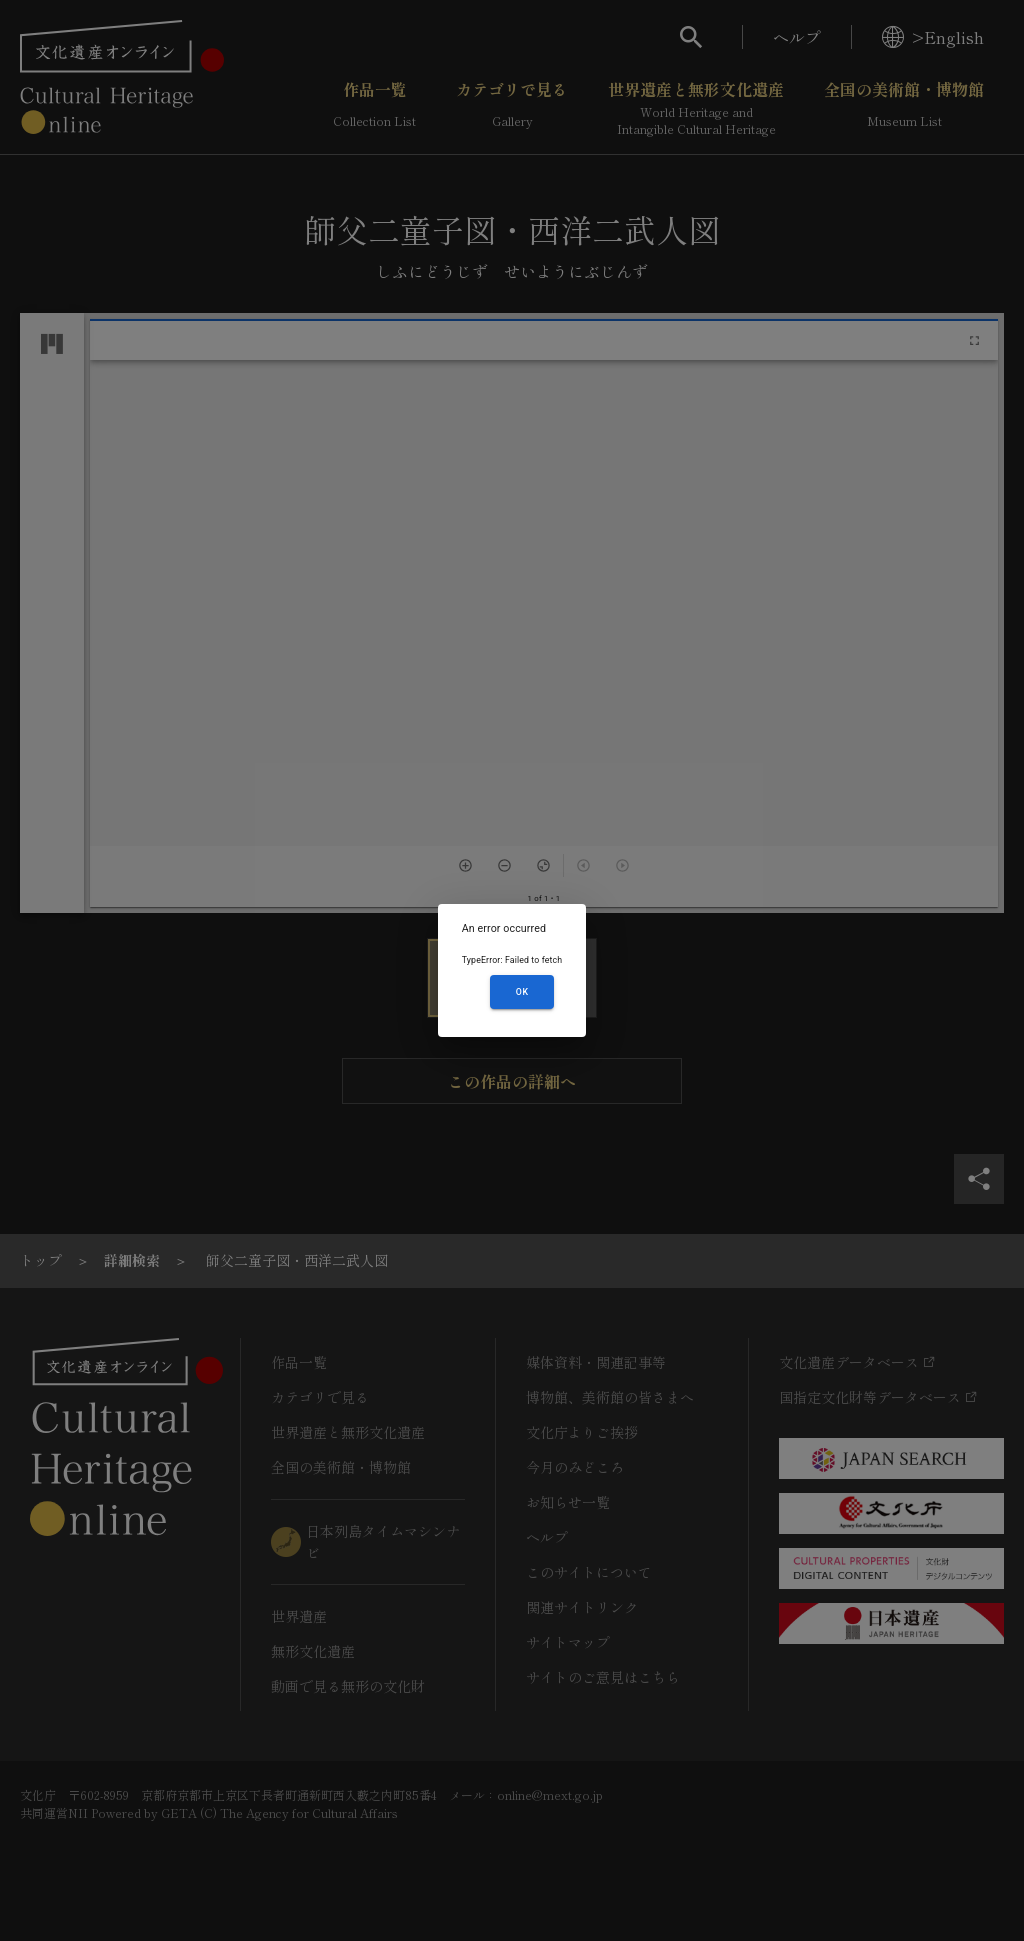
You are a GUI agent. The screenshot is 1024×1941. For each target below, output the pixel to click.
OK (522, 992)
